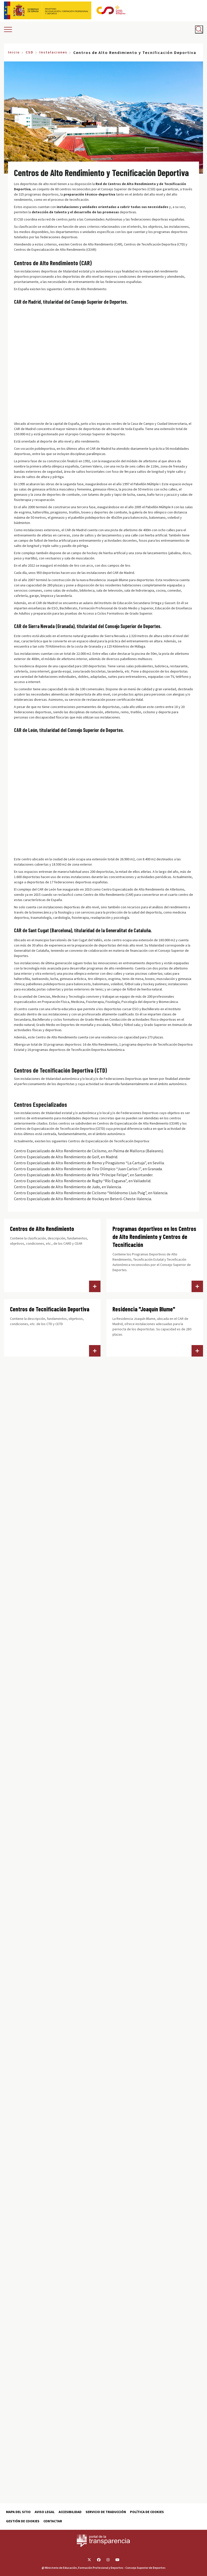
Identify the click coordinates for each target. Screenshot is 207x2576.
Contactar (52, 2521)
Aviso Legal (45, 2512)
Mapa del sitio (18, 2512)
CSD (29, 52)
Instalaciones (53, 52)
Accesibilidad (70, 2512)
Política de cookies (147, 2512)
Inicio (14, 52)
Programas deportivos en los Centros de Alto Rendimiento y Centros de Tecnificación (154, 1236)
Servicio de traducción (106, 2512)
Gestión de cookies (22, 2521)
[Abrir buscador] (199, 29)
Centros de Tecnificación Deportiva (49, 1309)
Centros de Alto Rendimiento (42, 1228)
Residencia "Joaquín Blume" (143, 1309)
